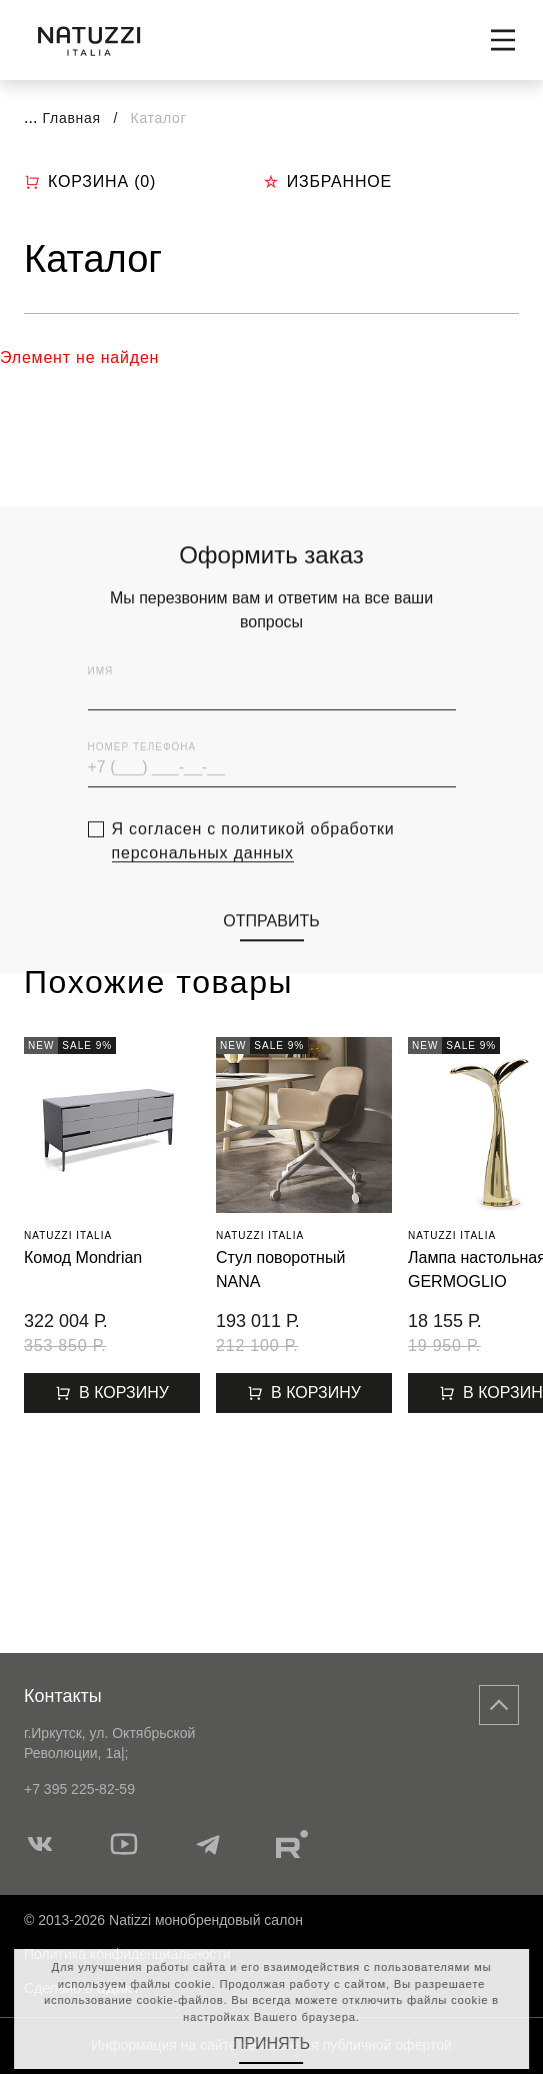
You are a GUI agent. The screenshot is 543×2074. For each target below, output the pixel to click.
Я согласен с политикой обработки (253, 866)
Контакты (63, 1696)
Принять (271, 2043)
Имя (101, 696)
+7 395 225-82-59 (79, 1789)
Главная (72, 118)
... (30, 117)
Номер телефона (142, 772)
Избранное (327, 181)
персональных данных (203, 877)
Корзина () (90, 182)
